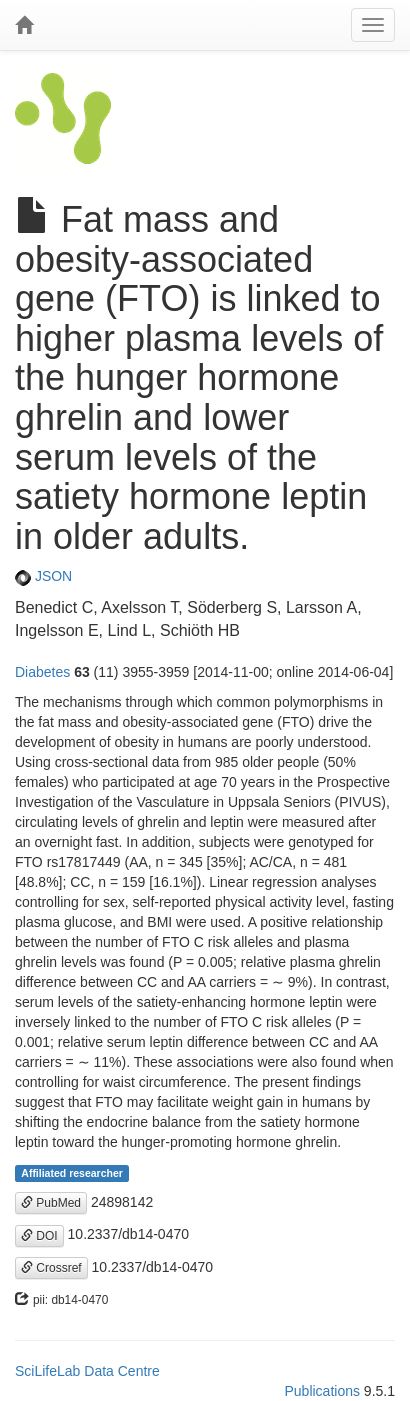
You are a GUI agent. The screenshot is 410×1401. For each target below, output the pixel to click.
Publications (322, 1391)
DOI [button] (39, 1236)
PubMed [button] (51, 1203)
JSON (43, 576)
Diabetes (42, 672)
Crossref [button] (51, 1268)
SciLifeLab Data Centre (87, 1371)
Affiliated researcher (72, 1173)
